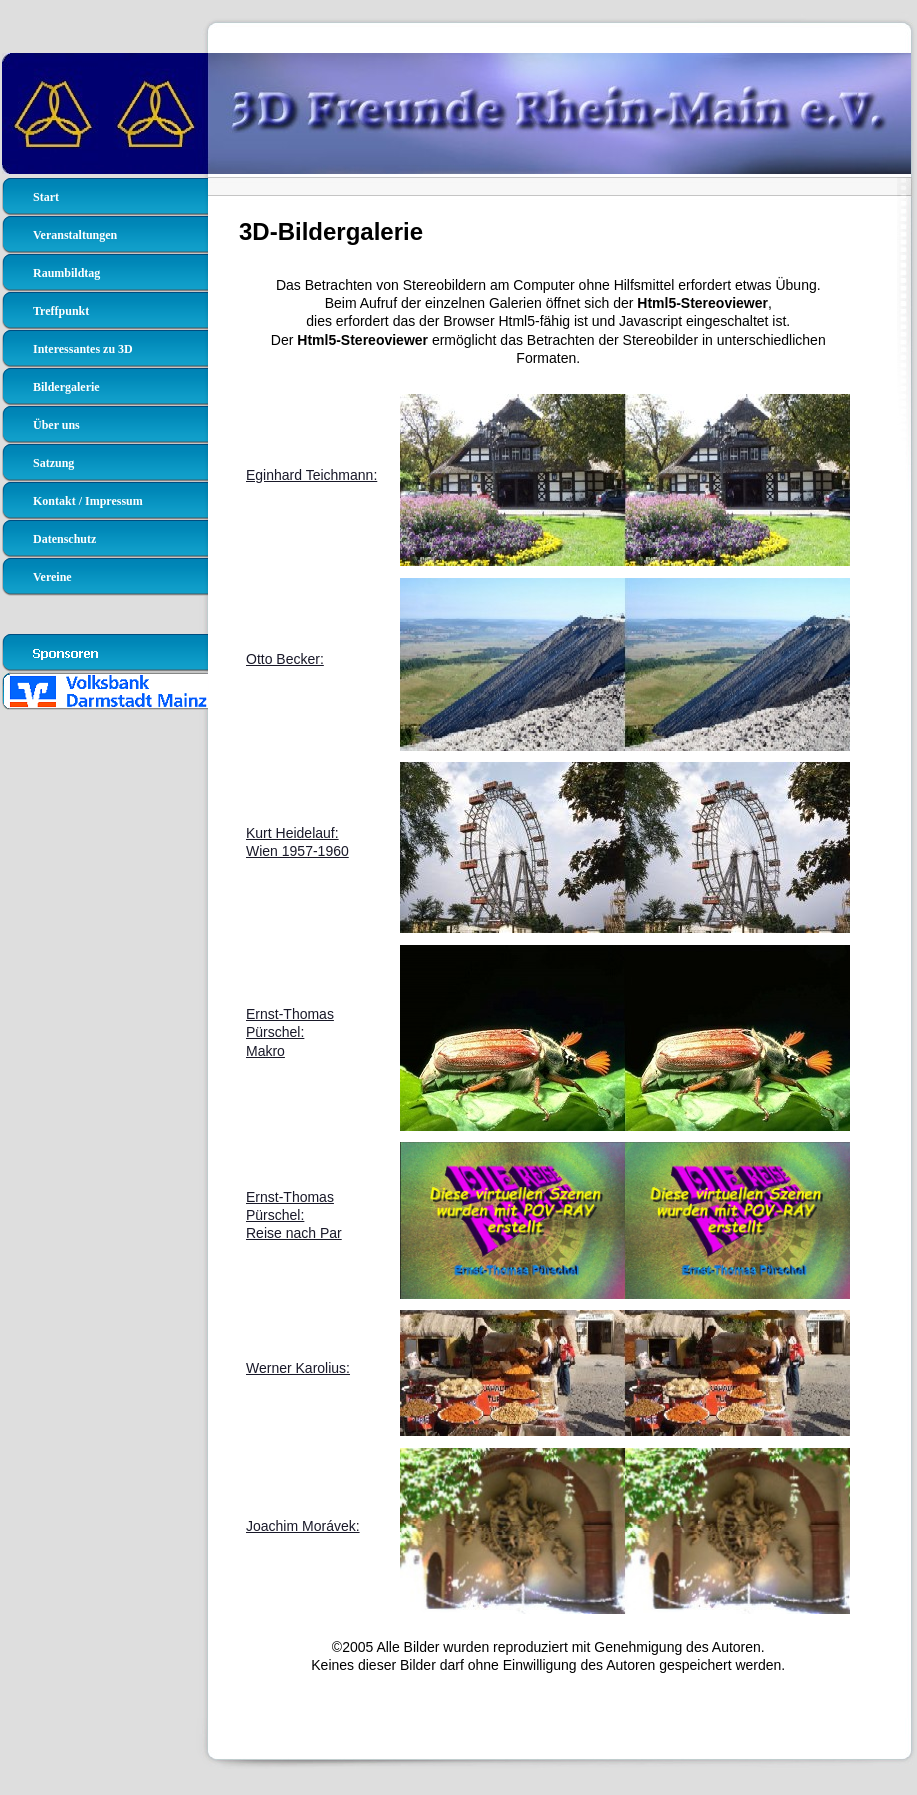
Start (46, 197)
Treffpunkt (61, 311)
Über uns (56, 425)
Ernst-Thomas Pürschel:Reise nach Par (294, 1215)
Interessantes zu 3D (83, 349)
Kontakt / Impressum (88, 501)
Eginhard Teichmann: (311, 475)
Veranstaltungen (75, 235)
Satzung (53, 463)
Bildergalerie (66, 387)
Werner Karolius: (298, 1368)
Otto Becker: (285, 659)
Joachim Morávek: (303, 1526)
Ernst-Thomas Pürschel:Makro (290, 1032)
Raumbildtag (66, 273)
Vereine (52, 577)
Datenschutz (64, 539)
